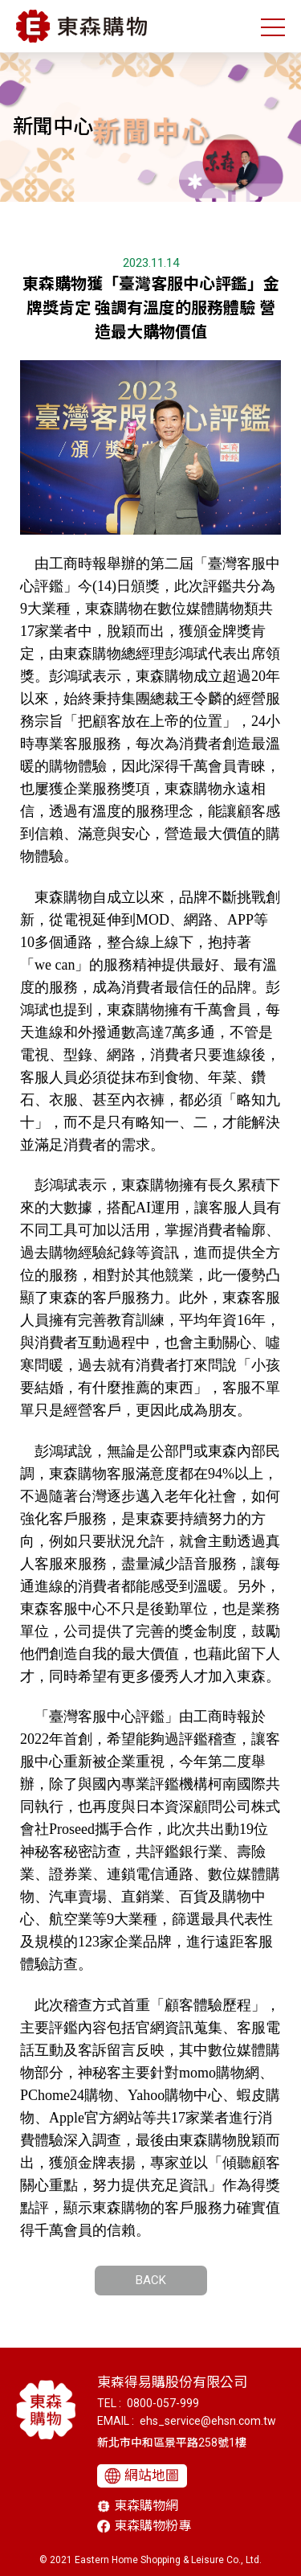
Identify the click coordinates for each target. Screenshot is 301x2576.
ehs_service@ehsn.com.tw (208, 2420)
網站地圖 (151, 2475)
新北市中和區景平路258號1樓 (171, 2442)
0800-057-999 (163, 2403)
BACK (151, 2280)
